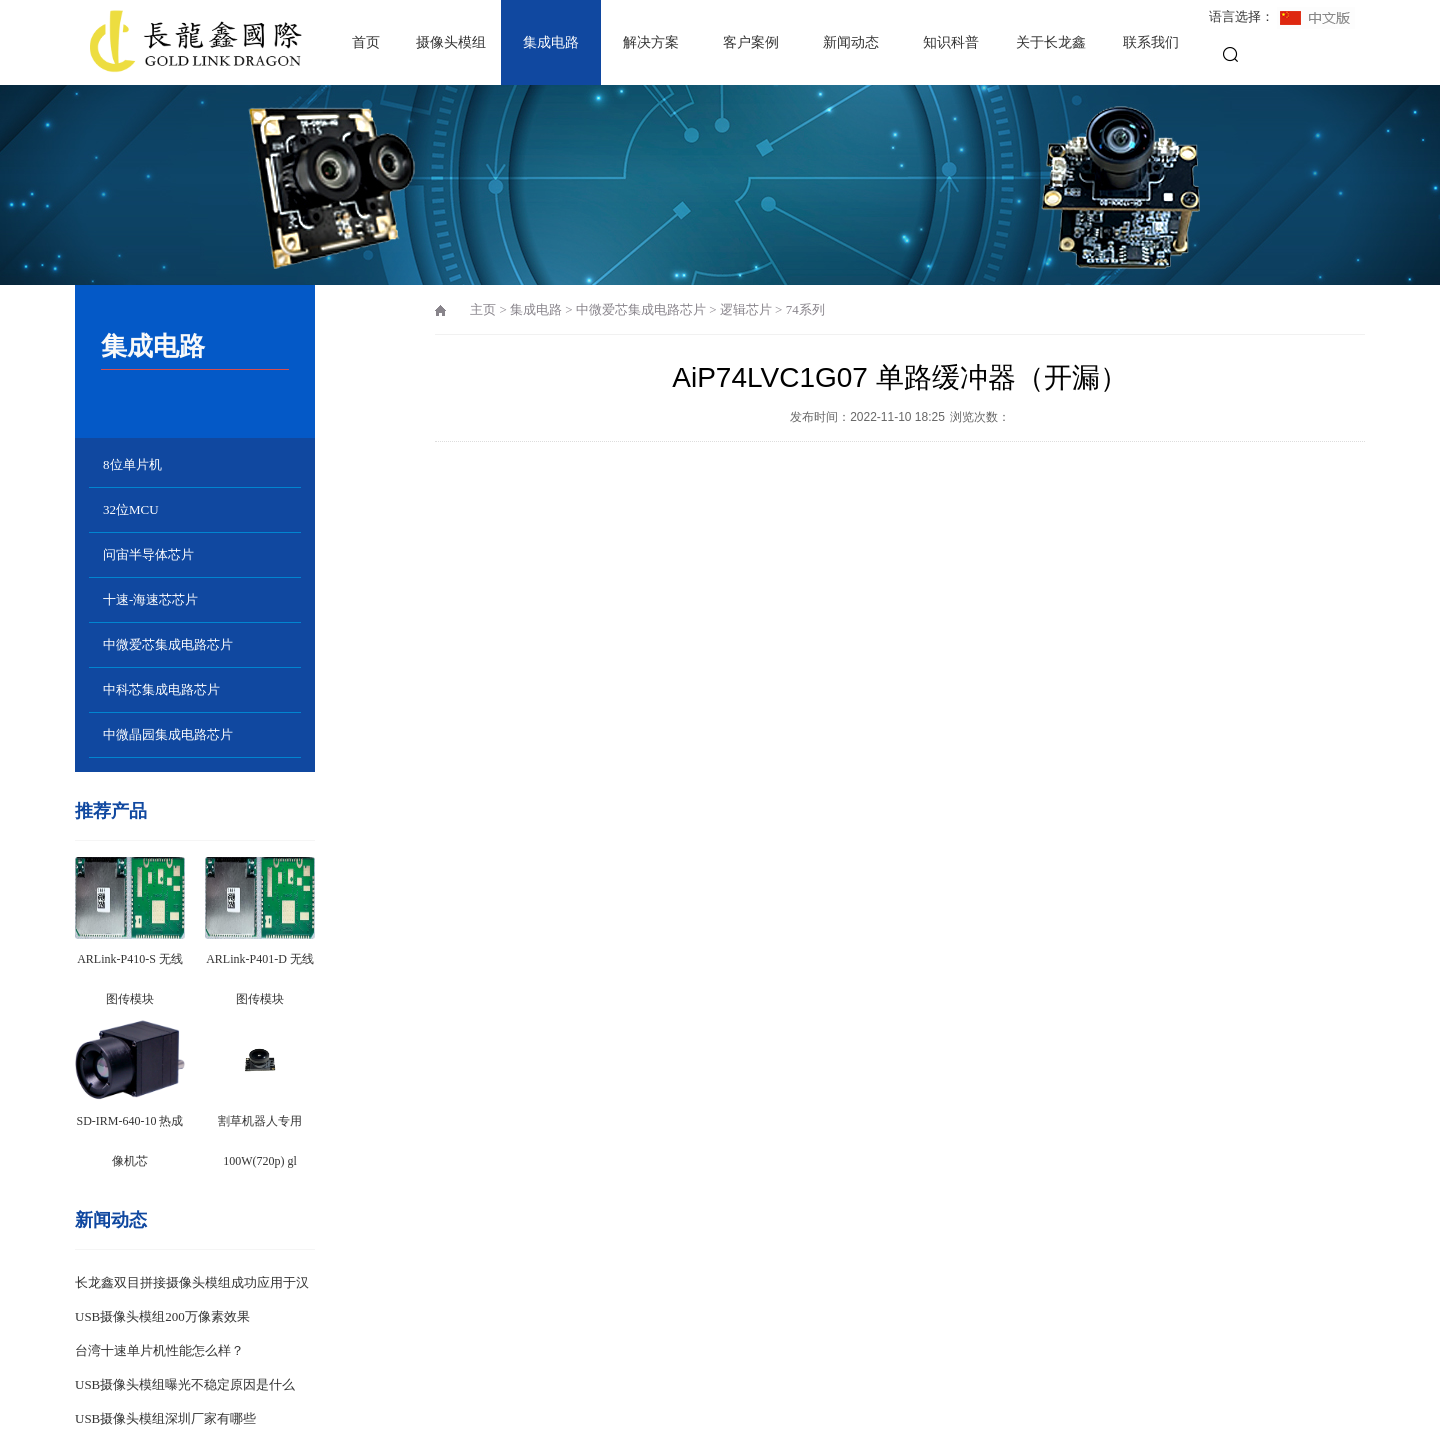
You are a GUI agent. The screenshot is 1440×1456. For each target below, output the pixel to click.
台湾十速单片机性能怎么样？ (159, 1350)
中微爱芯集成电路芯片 (168, 644)
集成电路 (551, 42)
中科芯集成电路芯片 (161, 689)
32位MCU (131, 509)
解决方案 (651, 42)
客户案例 (751, 42)
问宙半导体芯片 (148, 554)
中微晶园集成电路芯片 (168, 734)
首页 (366, 42)
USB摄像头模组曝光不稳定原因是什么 (185, 1384)
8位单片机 (132, 464)
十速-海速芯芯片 (150, 599)
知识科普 (951, 42)
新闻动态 (851, 42)
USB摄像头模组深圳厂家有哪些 (165, 1418)
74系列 (805, 309)
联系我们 (1151, 42)
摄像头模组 (451, 42)
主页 (483, 309)
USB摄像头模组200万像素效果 (162, 1316)
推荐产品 (111, 811)
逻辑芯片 (746, 309)
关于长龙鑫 (1051, 42)
